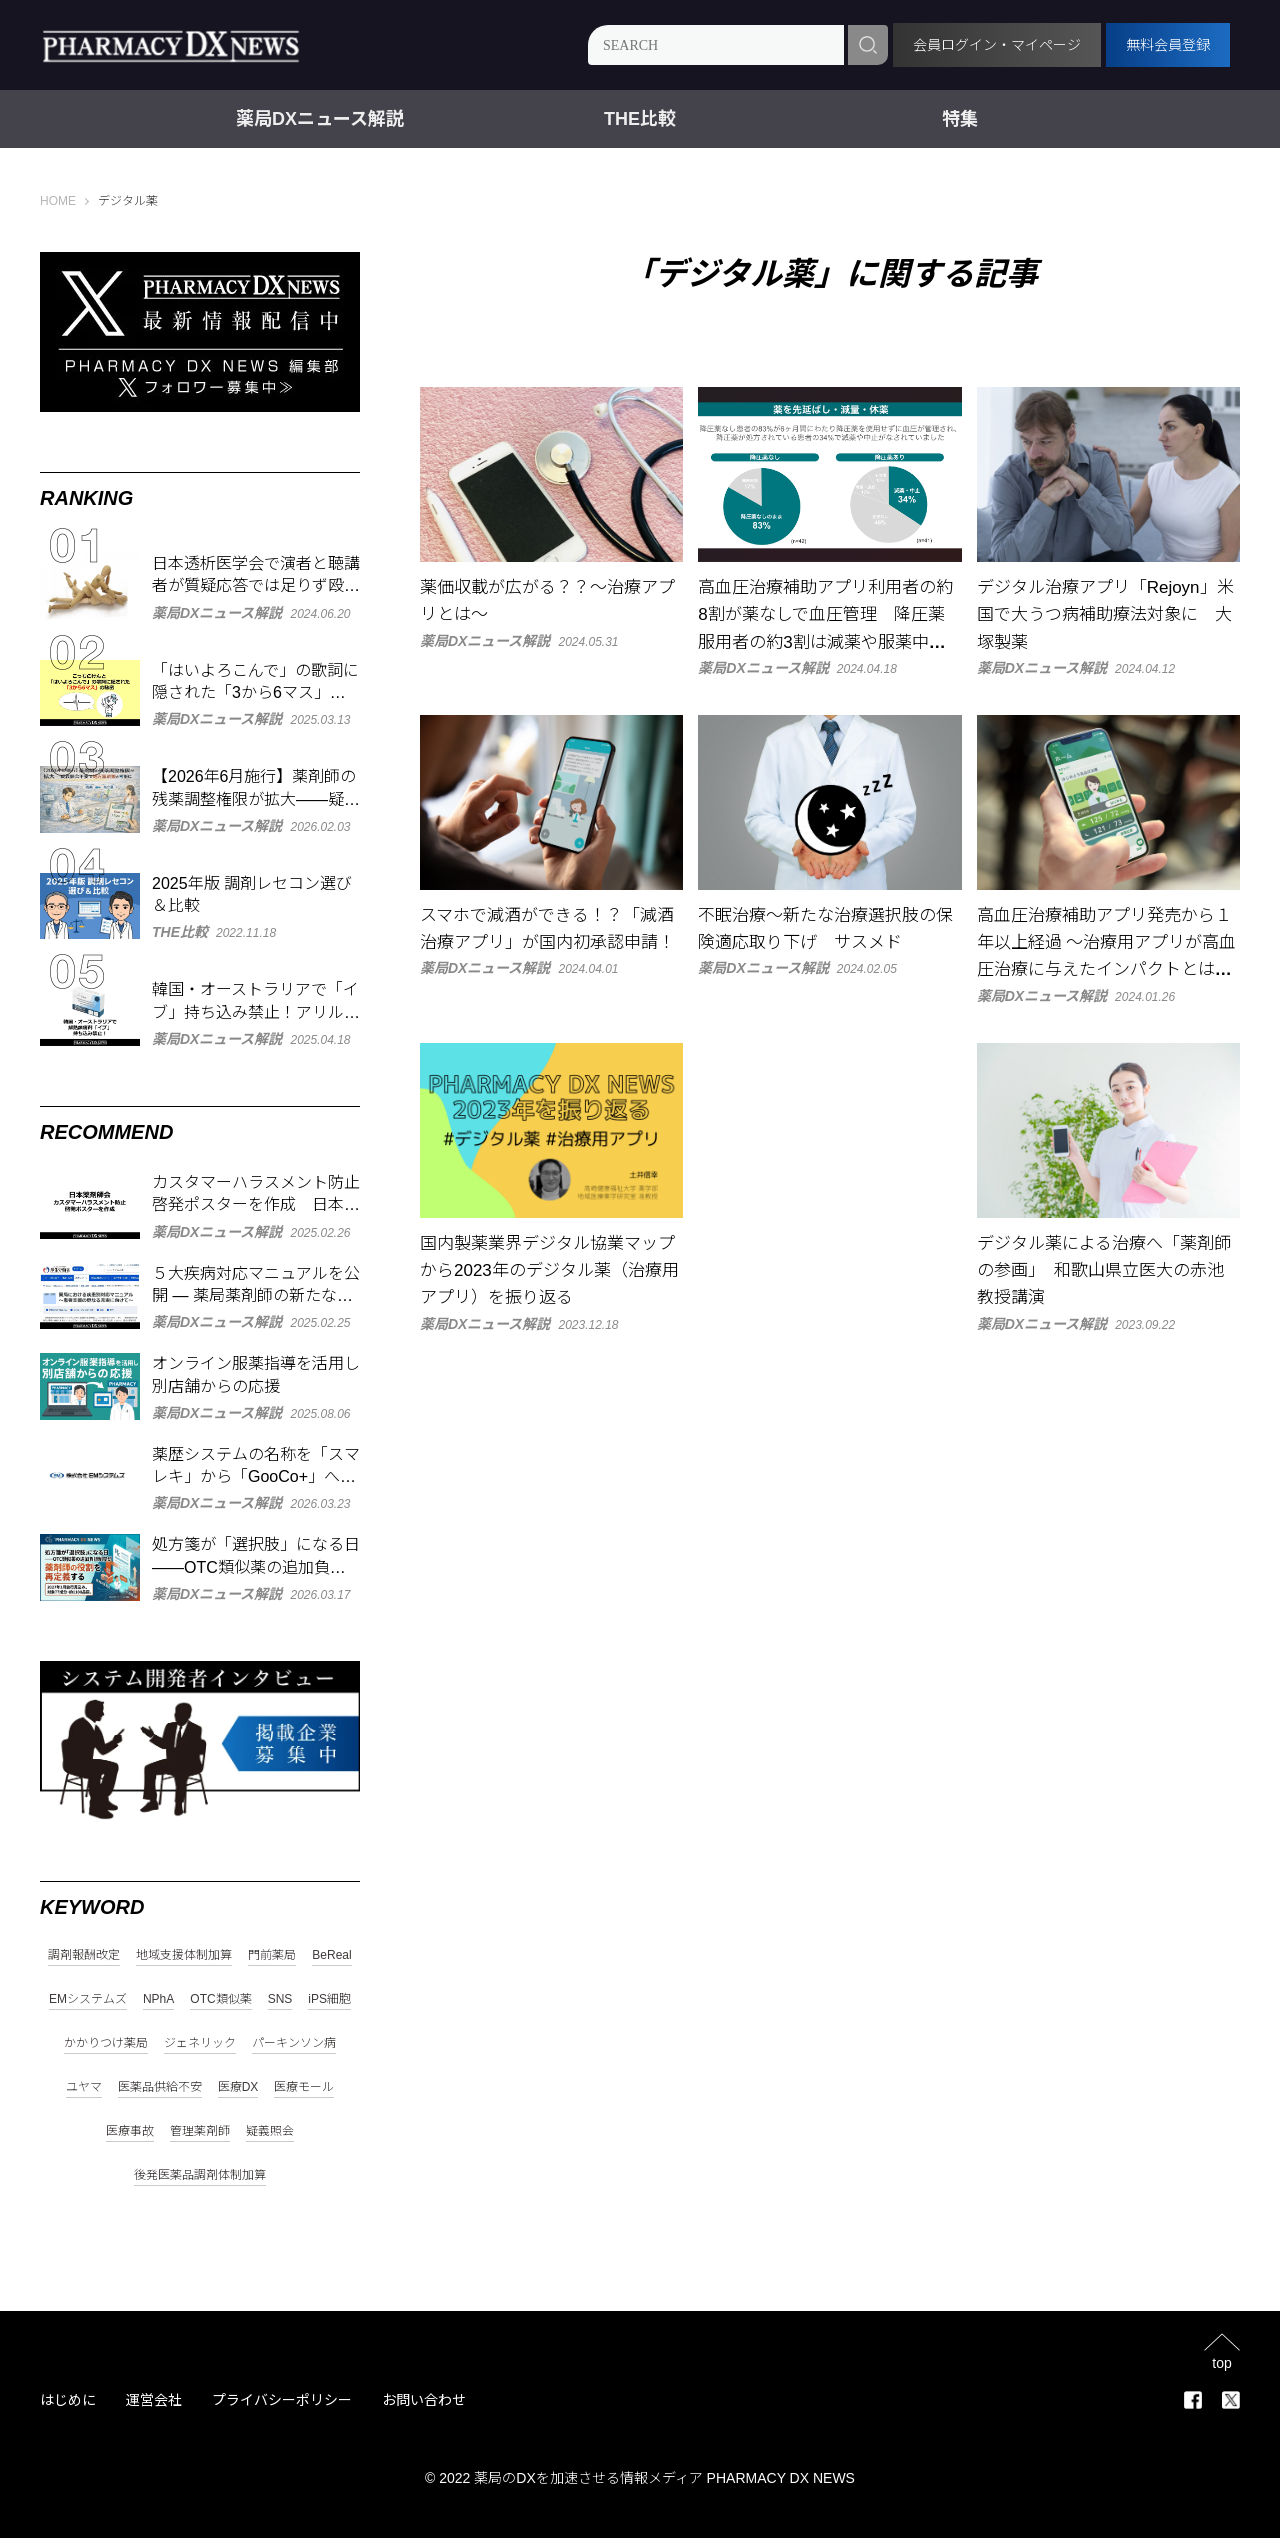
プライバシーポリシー (282, 2400)
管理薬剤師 (200, 2131)
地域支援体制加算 (184, 1955)
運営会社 (154, 2400)
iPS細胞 (329, 1999)
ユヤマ (84, 2087)
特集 (960, 119)
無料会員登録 (1168, 45)
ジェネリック (200, 2043)
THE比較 (640, 119)
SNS (280, 1999)
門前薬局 (272, 1955)
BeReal (331, 1955)
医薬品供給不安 (160, 2087)
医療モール (304, 2087)
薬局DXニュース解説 (320, 119)
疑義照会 (270, 2131)
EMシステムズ (88, 1999)
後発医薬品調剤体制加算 (200, 2175)
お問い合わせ (424, 2400)
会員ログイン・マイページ (997, 45)
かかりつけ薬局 (106, 2043)
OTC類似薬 (220, 1999)
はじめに (68, 2400)
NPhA (158, 1999)
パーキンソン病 (294, 2043)
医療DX (238, 2087)
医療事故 (130, 2131)
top (1221, 2362)
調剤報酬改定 (84, 1955)
